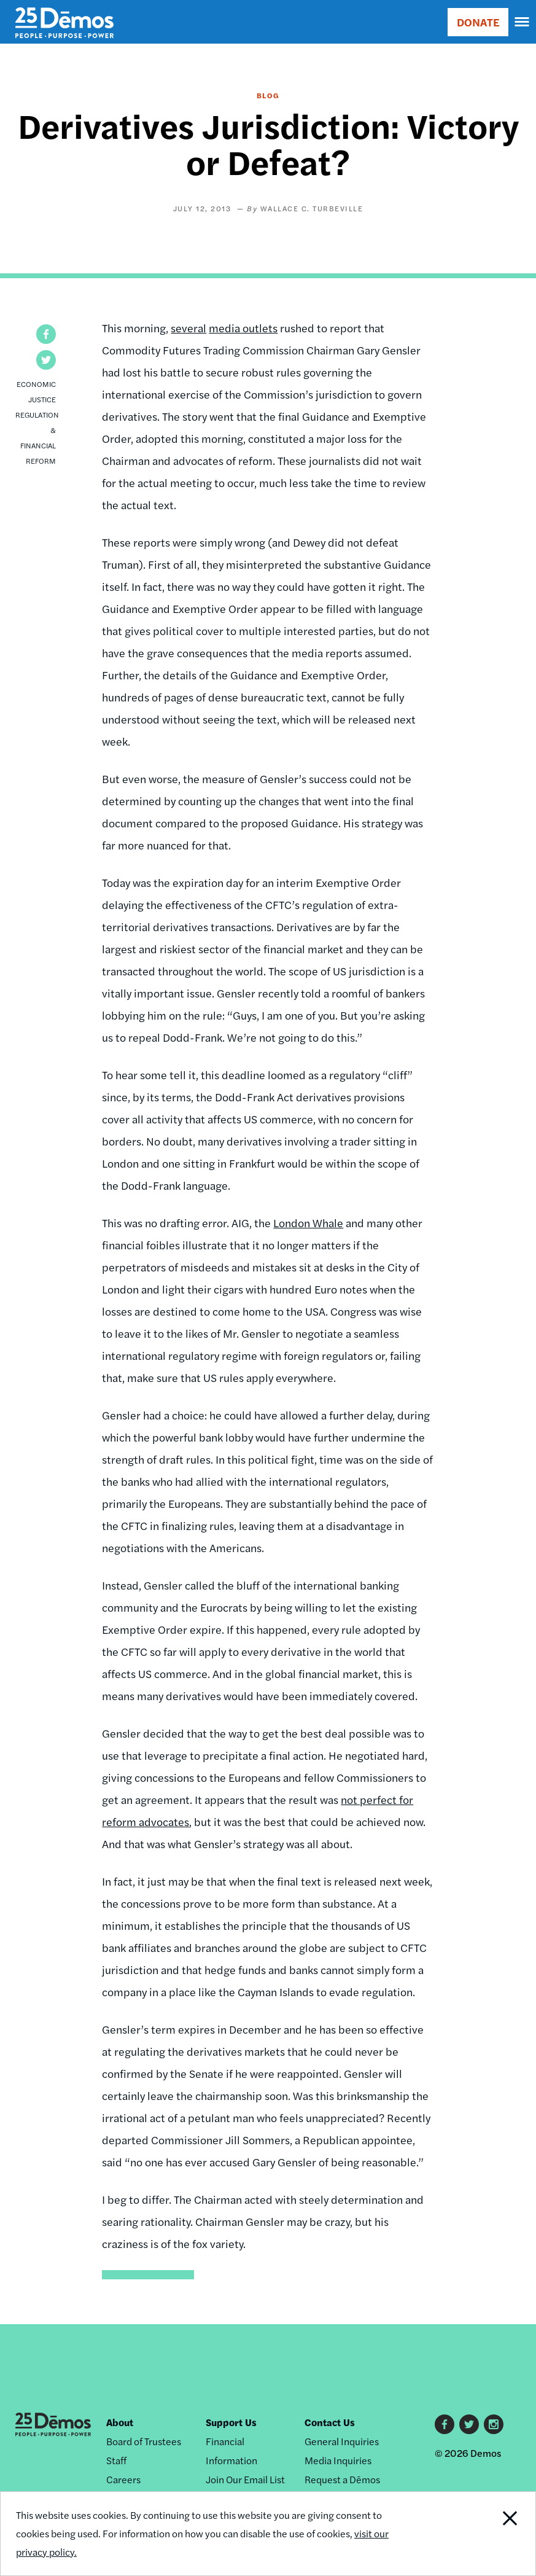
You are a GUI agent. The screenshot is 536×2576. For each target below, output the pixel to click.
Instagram (493, 2424)
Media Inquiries (338, 2460)
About (119, 2422)
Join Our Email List (245, 2479)
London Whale (308, 1222)
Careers (123, 2479)
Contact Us (330, 2422)
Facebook (444, 2424)
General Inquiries (342, 2441)
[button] (46, 334)
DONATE (478, 21)
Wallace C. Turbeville (311, 208)
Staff (116, 2460)
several (188, 327)
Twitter (469, 2424)
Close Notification (484, 2533)
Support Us (231, 2422)
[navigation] (522, 22)
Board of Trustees (143, 2441)
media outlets (243, 327)
